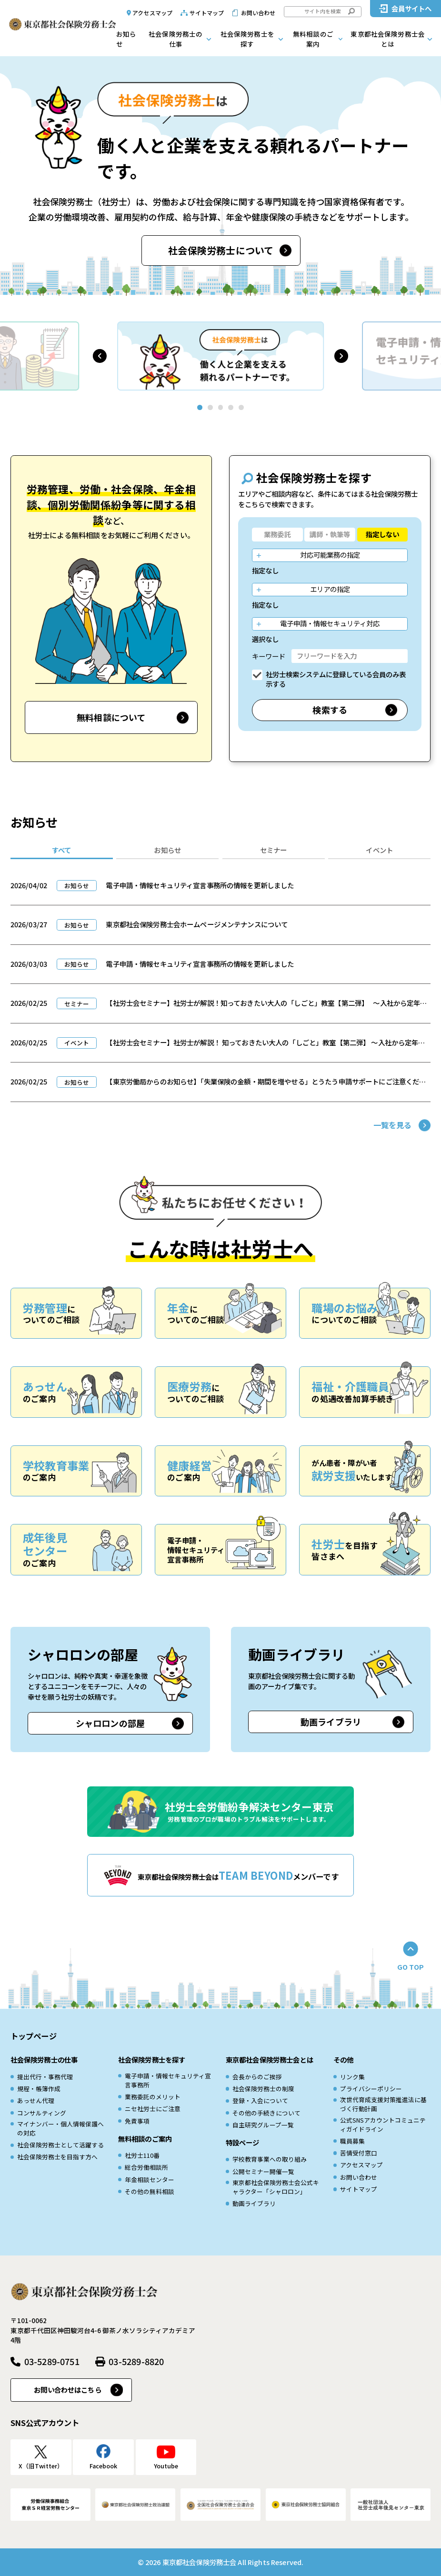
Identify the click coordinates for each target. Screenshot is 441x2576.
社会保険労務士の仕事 (175, 38)
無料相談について (111, 717)
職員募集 (352, 2140)
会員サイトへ (411, 8)
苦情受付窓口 (358, 2152)
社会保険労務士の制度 (263, 2088)
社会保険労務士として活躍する (60, 2144)
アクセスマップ (152, 13)
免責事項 (137, 2120)
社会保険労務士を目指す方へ (57, 2156)
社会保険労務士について (220, 250)
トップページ (33, 2036)
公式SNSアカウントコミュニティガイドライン (383, 2124)
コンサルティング (41, 2112)
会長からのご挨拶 (257, 2076)
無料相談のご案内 (313, 38)
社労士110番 (142, 2155)
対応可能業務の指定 (330, 555)
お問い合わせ (258, 13)
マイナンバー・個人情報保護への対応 (60, 2128)
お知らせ (126, 38)
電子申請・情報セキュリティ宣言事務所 (168, 2080)
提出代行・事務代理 (45, 2076)
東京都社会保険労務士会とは (388, 38)
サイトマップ (207, 13)
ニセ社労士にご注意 (152, 2108)
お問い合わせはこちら (67, 2390)
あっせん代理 (35, 2100)
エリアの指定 (330, 589)
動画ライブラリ (331, 1721)
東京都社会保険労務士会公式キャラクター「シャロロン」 (275, 2187)
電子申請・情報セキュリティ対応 (330, 623)
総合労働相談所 (146, 2167)
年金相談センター (149, 2179)
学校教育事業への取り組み (269, 2159)
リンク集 (352, 2076)
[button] (100, 356)
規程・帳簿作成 (38, 2088)
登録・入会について (260, 2100)
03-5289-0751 (52, 2361)
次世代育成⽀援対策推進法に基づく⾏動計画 (383, 2104)
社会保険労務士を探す (247, 38)
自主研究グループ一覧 (263, 2124)
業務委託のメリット (152, 2096)
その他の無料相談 (149, 2191)
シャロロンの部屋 (110, 1723)
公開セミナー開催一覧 (263, 2171)
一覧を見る (392, 1125)
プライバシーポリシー (371, 2088)
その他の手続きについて (266, 2112)
